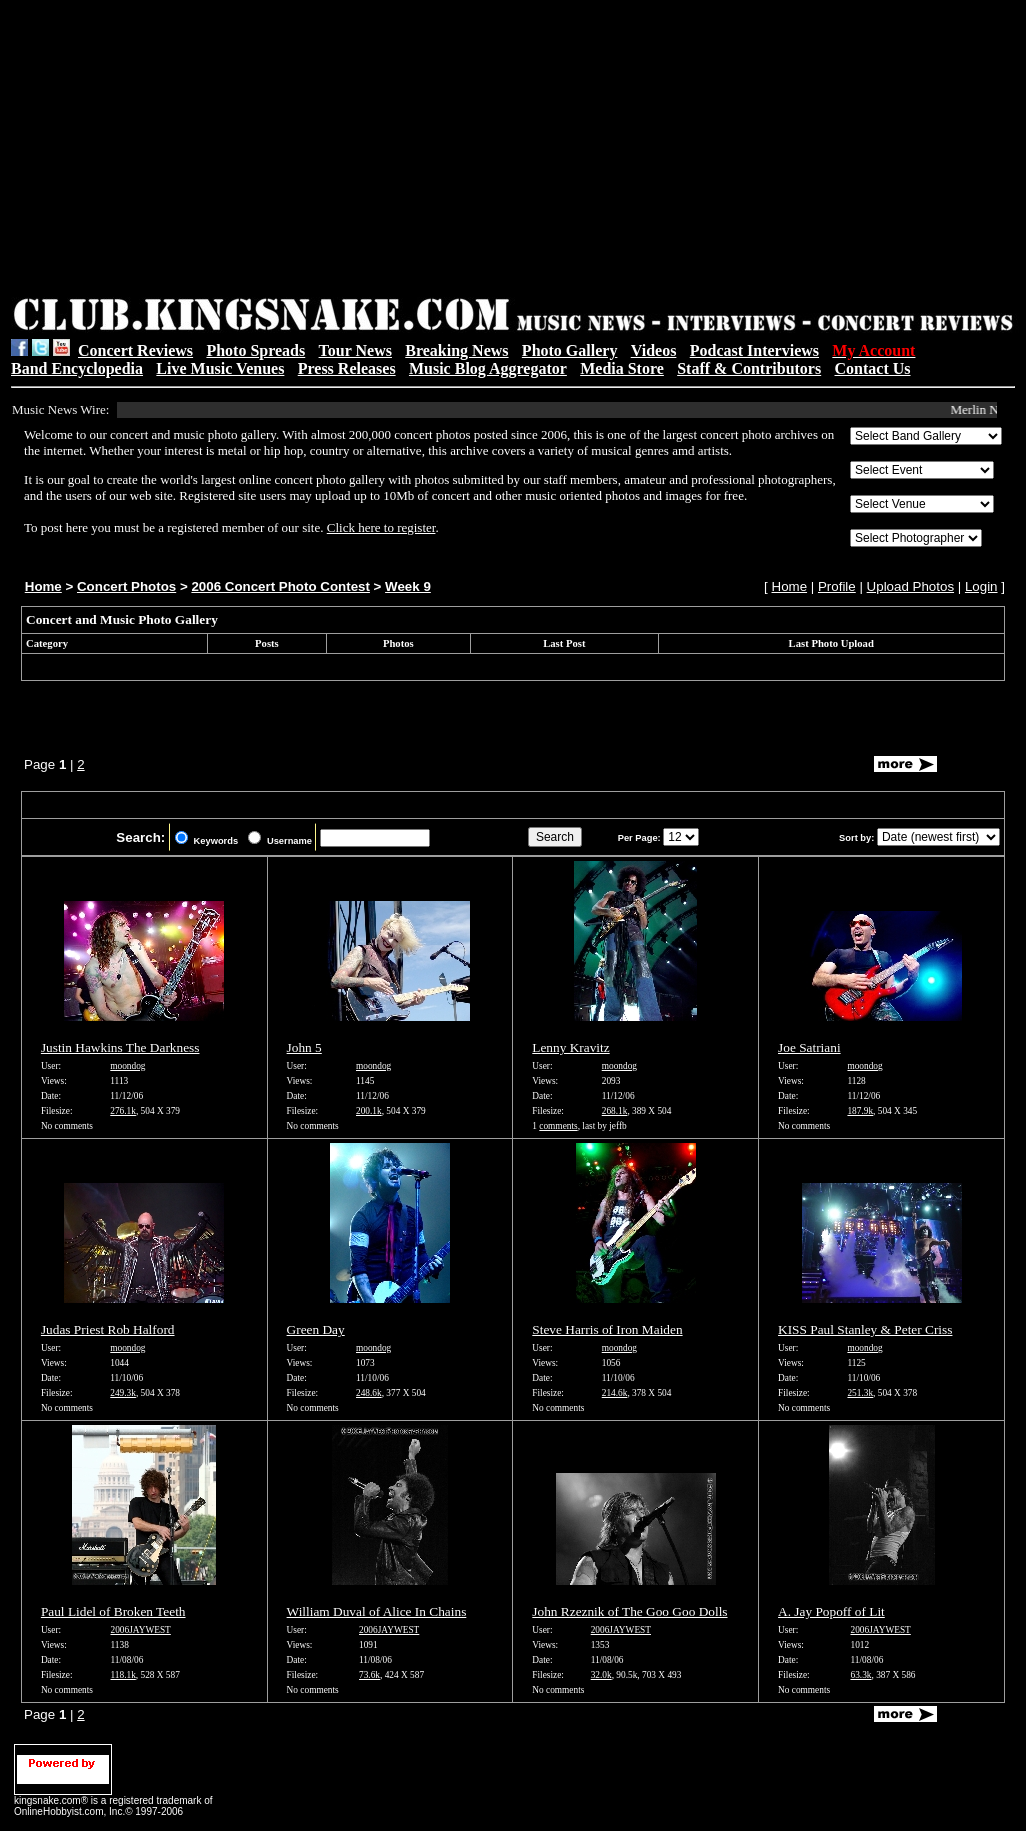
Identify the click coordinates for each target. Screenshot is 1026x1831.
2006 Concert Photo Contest (280, 586)
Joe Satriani (809, 1047)
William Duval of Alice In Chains (377, 1611)
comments (558, 1126)
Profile (837, 586)
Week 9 (408, 586)
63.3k (860, 1675)
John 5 (304, 1047)
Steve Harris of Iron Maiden (607, 1329)
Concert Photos (126, 586)
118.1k (123, 1675)
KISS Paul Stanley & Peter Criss (865, 1329)
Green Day (316, 1329)
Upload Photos (910, 586)
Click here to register (381, 527)
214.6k (615, 1393)
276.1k (123, 1111)
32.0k (601, 1675)
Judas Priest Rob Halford (108, 1329)
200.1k (369, 1111)
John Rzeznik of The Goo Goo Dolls (629, 1611)
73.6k (369, 1675)
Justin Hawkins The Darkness (120, 1047)
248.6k (369, 1393)
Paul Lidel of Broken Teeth (113, 1611)
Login (981, 586)
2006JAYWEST (141, 1630)
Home (43, 586)
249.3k (123, 1393)
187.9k (860, 1111)
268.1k (615, 1111)
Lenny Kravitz (570, 1047)
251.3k (860, 1393)
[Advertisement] (300, 151)
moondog (127, 1066)
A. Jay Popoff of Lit (831, 1611)
